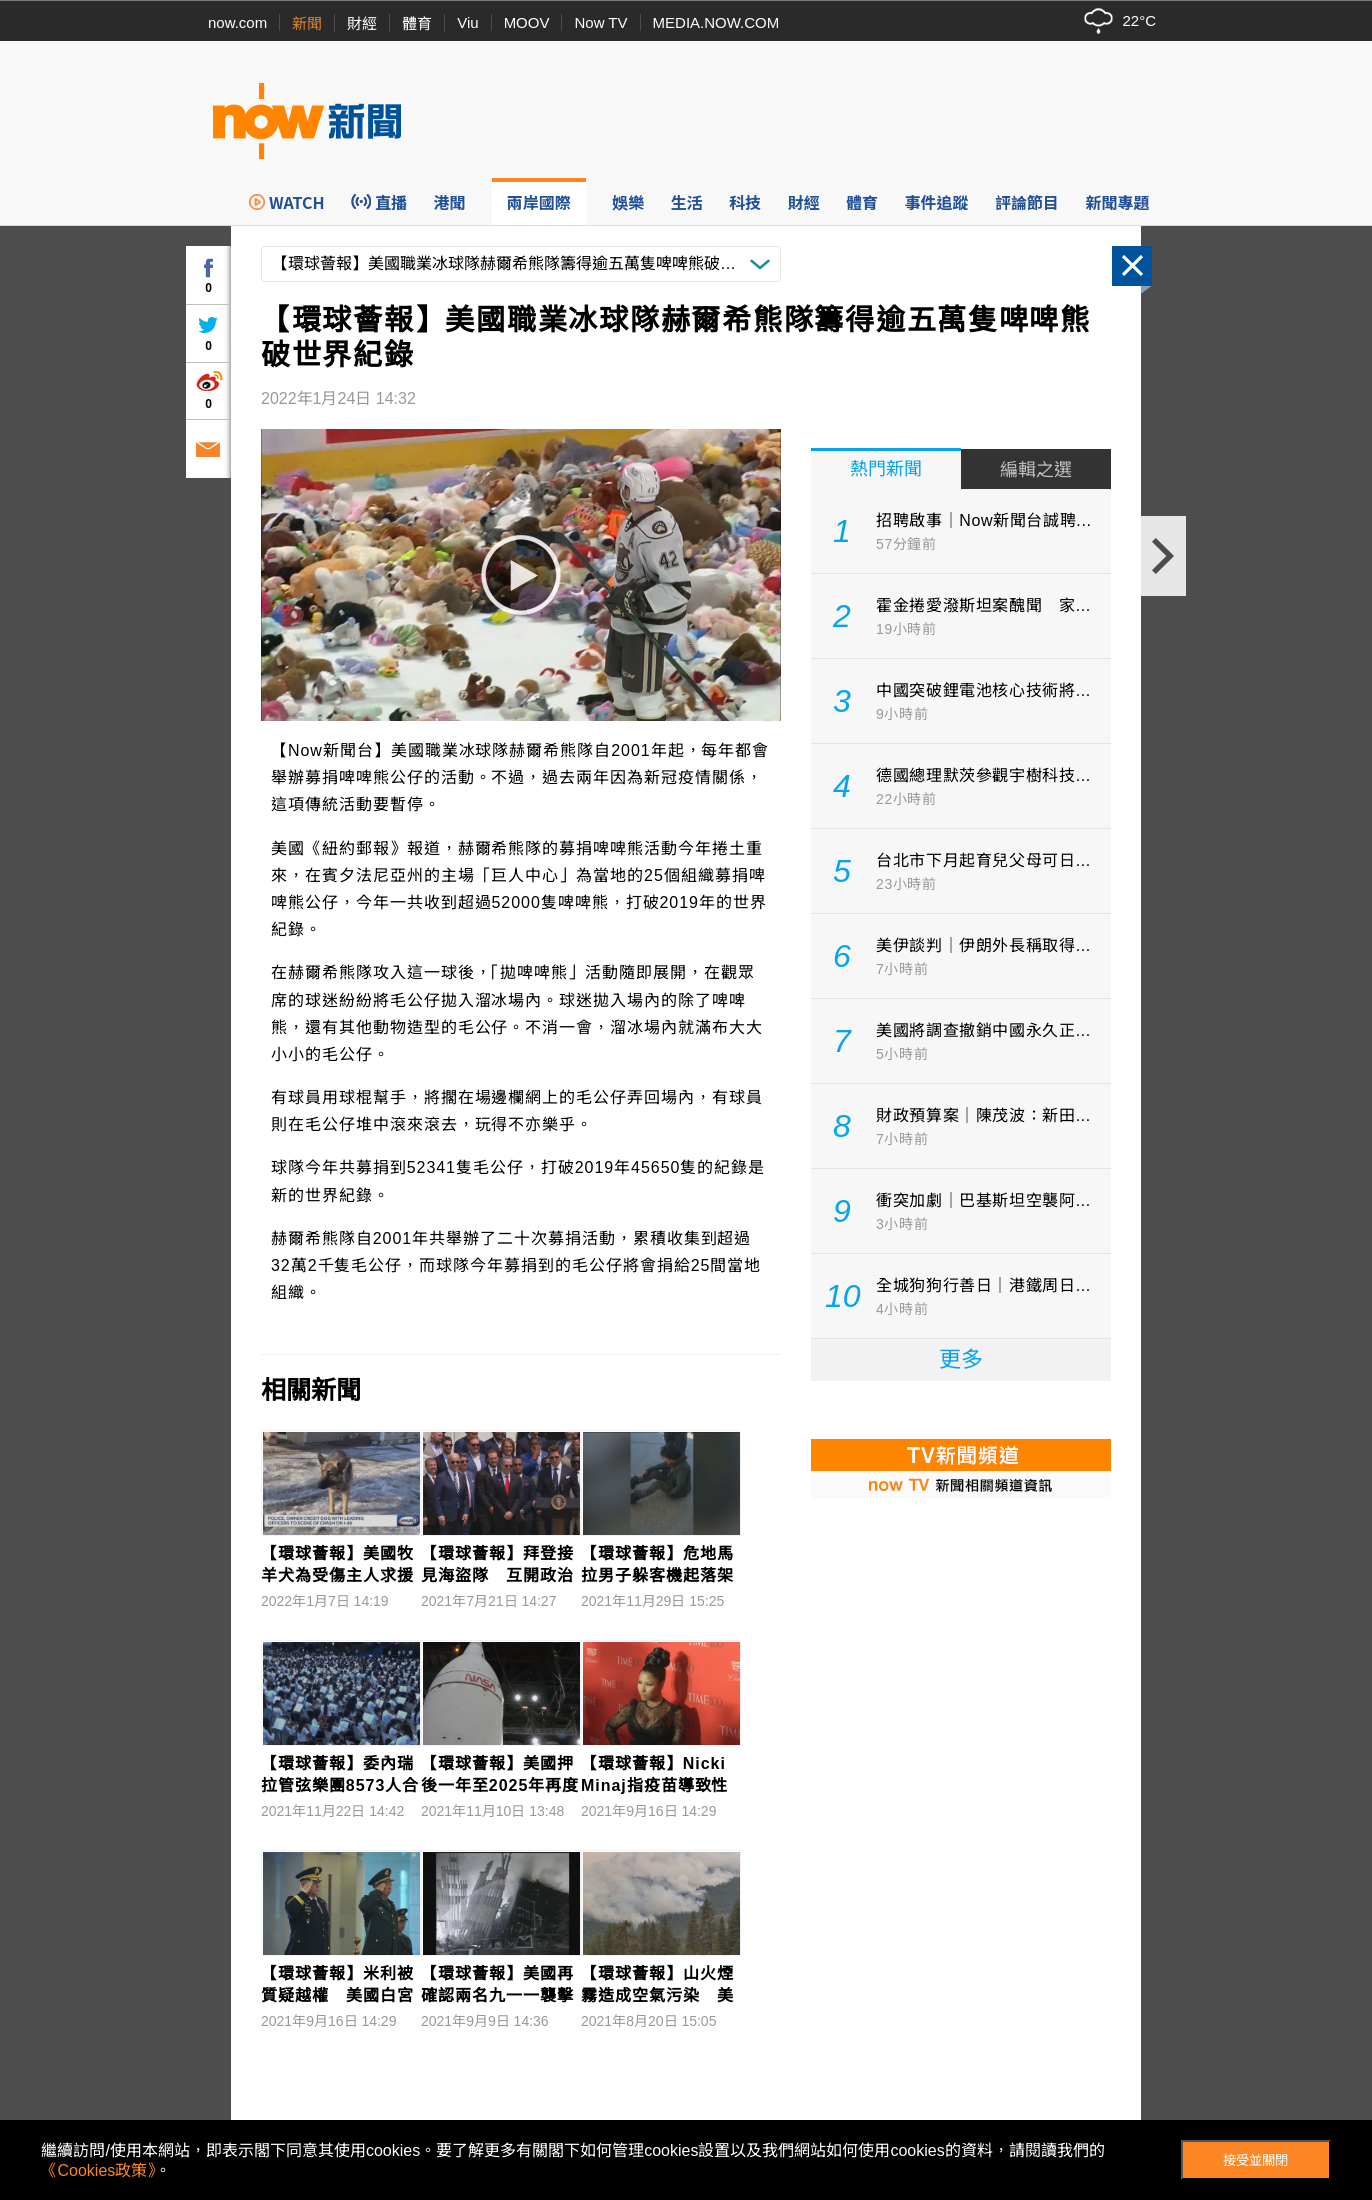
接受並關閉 (1255, 2160)
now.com (237, 22)
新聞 (307, 23)
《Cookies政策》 (98, 2170)
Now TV (600, 22)
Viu (467, 22)
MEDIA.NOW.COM (716, 22)
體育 (417, 23)
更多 (961, 1359)
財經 (362, 23)
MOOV (527, 22)
